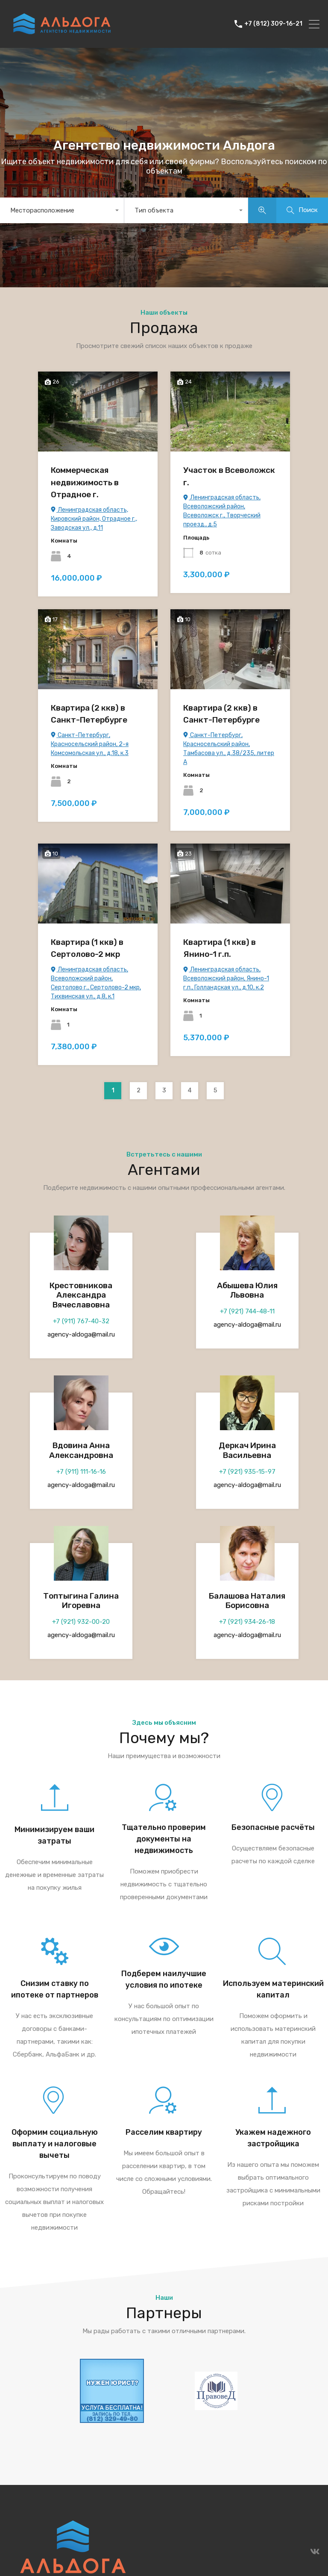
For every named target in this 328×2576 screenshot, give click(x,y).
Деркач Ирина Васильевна (247, 1450)
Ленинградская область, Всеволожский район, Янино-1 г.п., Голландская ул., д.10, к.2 (226, 978)
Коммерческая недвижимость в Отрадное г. (85, 482)
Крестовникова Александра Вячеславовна (81, 1295)
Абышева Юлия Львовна (247, 1290)
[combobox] (62, 210)
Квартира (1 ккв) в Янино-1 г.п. (219, 948)
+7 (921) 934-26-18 (247, 1622)
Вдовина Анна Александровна (81, 1450)
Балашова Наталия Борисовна (247, 1601)
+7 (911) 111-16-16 (81, 1471)
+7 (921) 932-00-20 (81, 1622)
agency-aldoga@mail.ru (81, 1334)
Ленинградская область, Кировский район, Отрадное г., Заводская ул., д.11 (94, 518)
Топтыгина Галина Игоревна (81, 1601)
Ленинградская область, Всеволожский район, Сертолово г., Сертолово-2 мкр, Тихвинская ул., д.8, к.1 (96, 983)
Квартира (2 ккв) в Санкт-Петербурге (89, 714)
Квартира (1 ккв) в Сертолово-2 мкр (87, 948)
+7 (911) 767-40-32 (81, 1321)
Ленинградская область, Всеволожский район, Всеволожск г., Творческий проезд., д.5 (222, 511)
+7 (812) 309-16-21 (273, 24)
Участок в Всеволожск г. (229, 476)
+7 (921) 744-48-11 (247, 1311)
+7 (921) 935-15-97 (247, 1471)
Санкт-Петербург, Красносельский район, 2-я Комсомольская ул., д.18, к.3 (90, 744)
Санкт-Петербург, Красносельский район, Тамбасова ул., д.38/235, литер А (228, 749)
